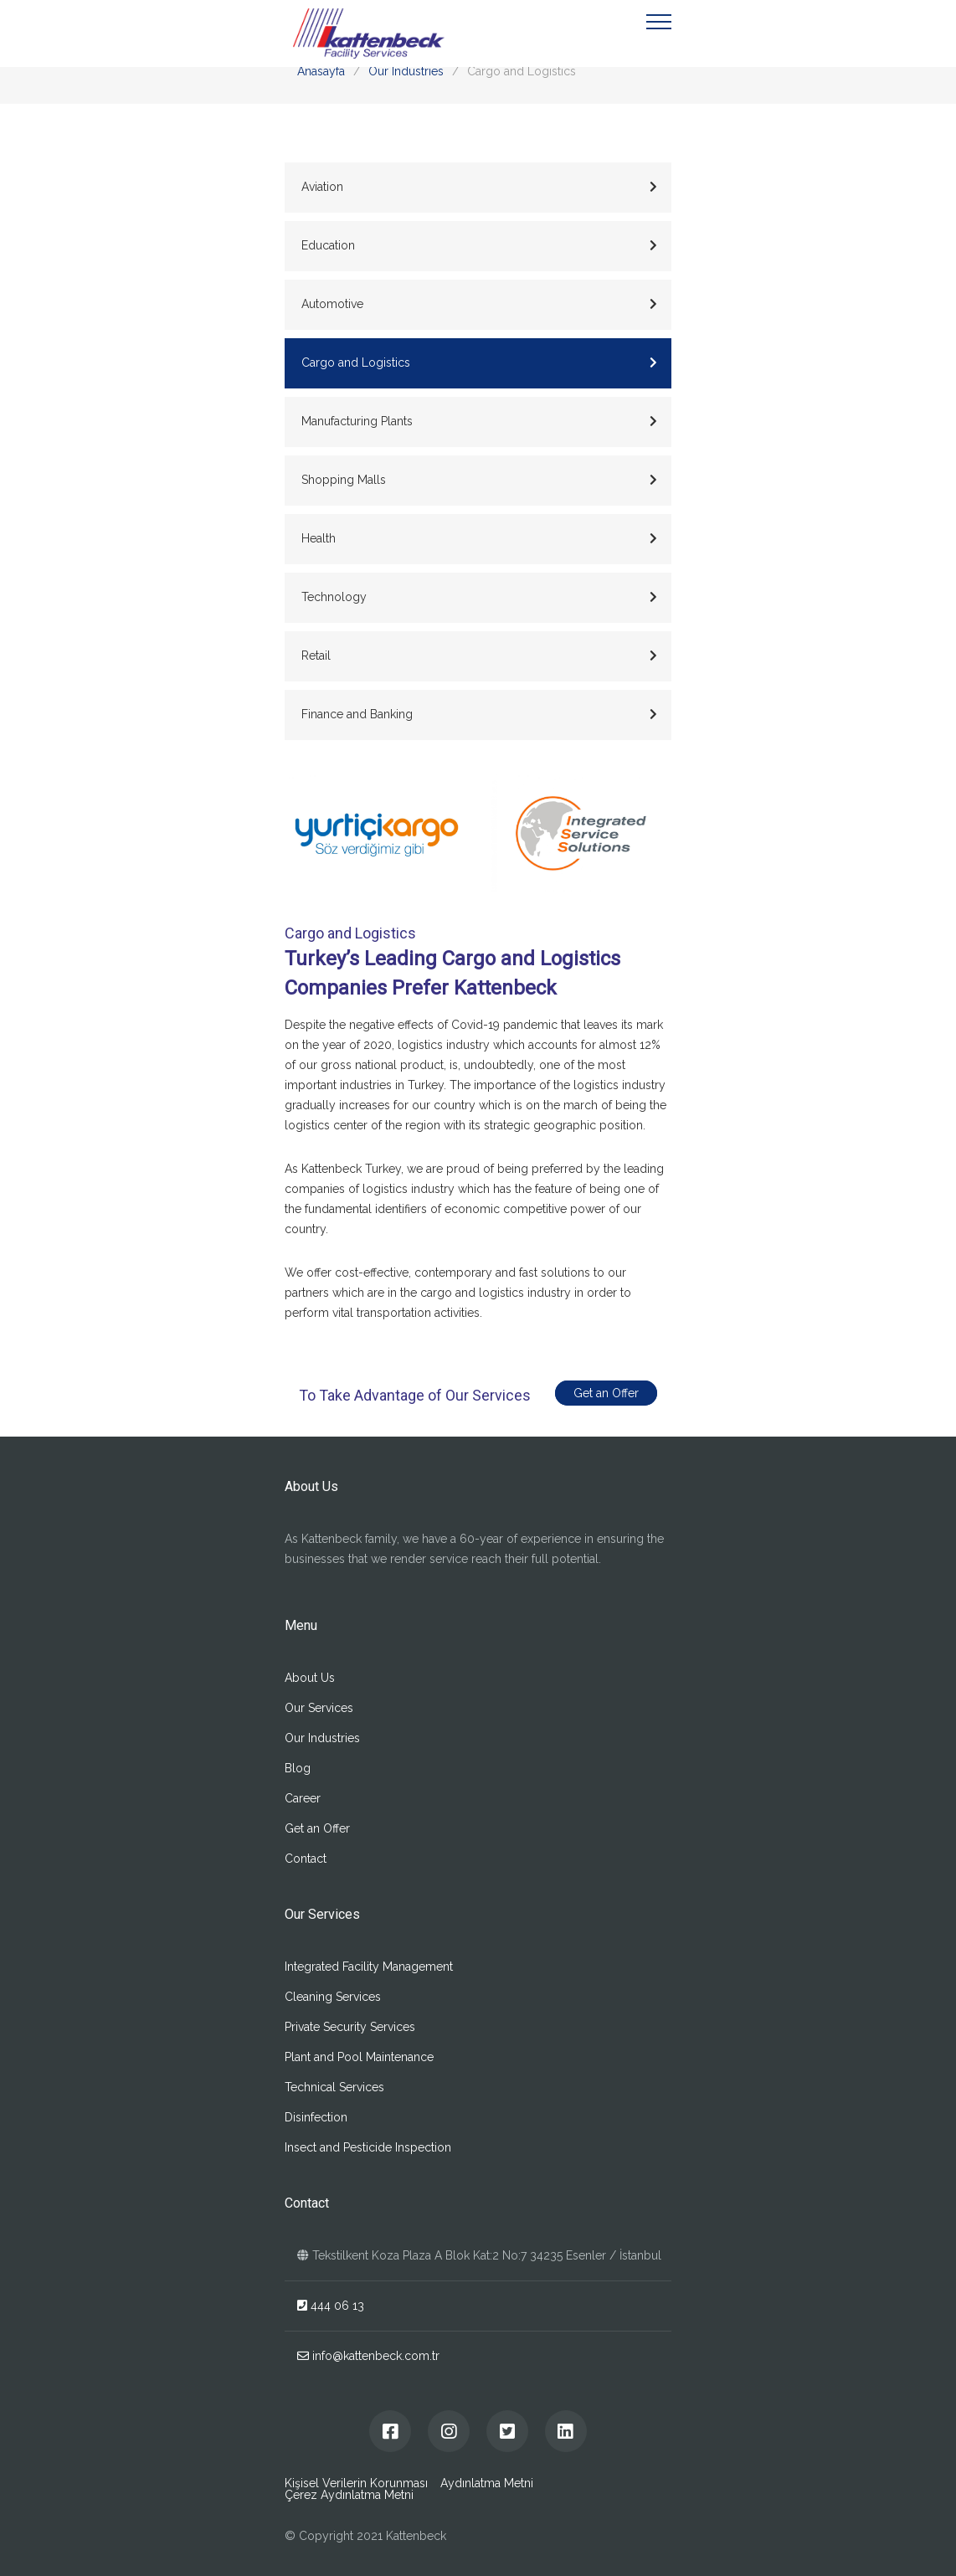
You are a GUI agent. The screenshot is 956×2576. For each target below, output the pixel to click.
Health (479, 538)
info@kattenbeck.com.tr (368, 2356)
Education (479, 245)
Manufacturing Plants (479, 421)
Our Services (319, 1708)
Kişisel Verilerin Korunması (356, 2483)
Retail (479, 655)
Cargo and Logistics (479, 362)
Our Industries (406, 71)
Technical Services (334, 2087)
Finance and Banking (479, 714)
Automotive (479, 304)
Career (303, 1798)
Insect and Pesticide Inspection (368, 2147)
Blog (298, 1768)
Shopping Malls (479, 479)
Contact (305, 1858)
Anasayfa (321, 71)
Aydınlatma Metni (486, 2483)
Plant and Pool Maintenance (359, 2057)
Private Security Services (350, 2027)
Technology (479, 597)
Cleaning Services (333, 1996)
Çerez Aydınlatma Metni (349, 2495)
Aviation (479, 186)
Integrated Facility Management (369, 1966)
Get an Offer (608, 1393)
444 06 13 (330, 2305)
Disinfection (316, 2117)
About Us (310, 1677)
